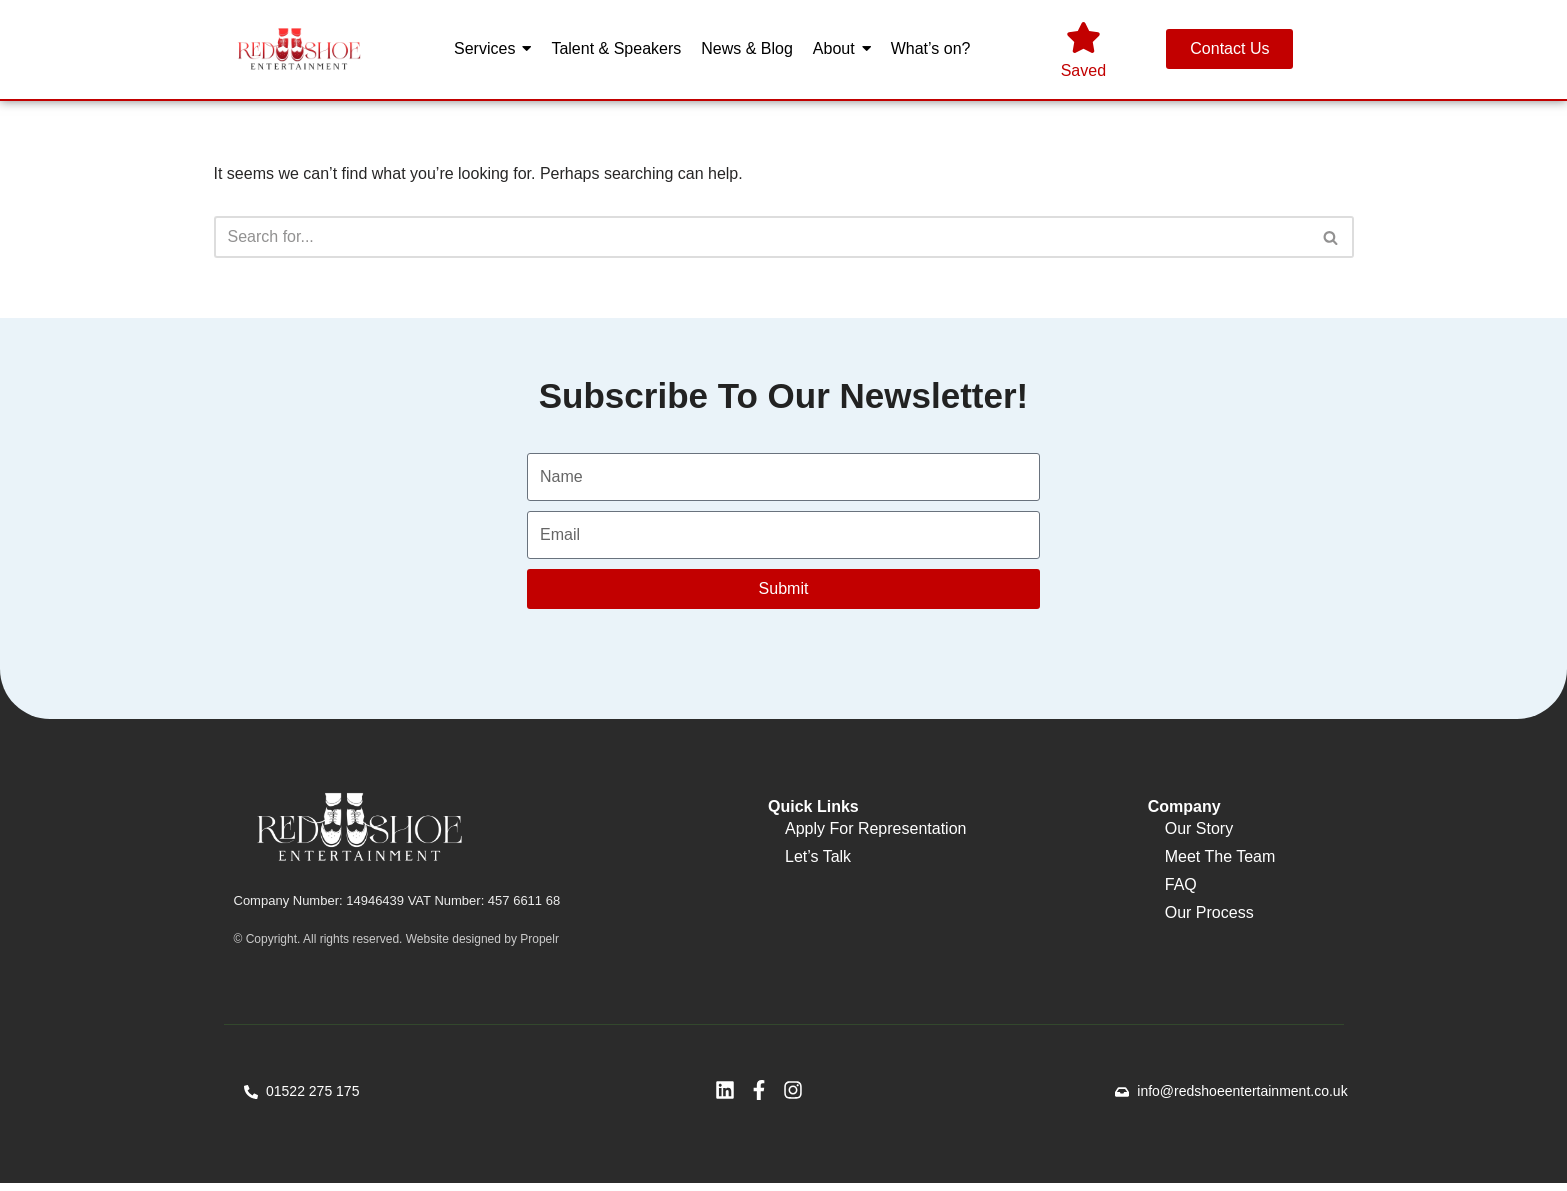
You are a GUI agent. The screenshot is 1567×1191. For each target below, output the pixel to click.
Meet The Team (1220, 861)
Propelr (539, 946)
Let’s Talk (818, 861)
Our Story (1199, 833)
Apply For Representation (875, 833)
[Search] (761, 239)
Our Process (1209, 917)
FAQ (1181, 889)
